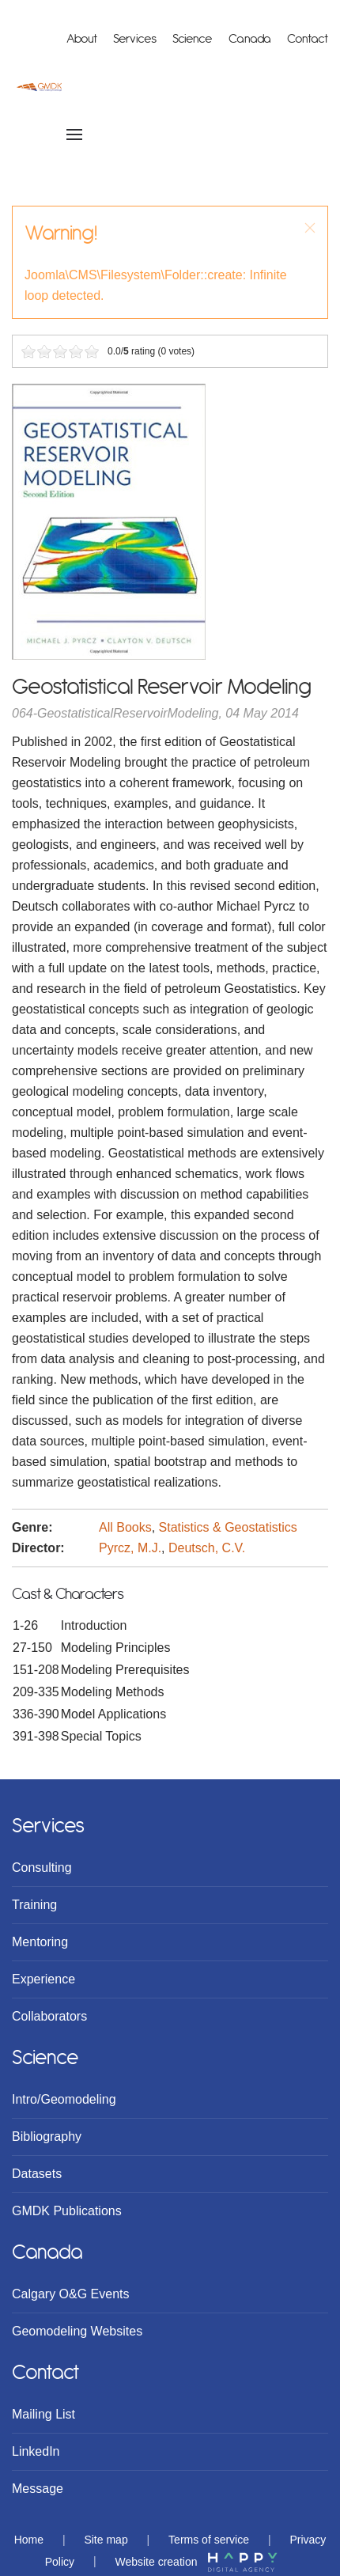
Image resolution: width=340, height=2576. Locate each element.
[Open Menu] (74, 134)
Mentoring (40, 1942)
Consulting (42, 1867)
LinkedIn (36, 2451)
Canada (250, 39)
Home (28, 2539)
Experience (43, 1979)
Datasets (37, 2173)
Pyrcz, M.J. (130, 1548)
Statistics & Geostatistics (228, 1527)
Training (34, 1904)
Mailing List (43, 2414)
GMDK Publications (67, 2211)
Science (192, 39)
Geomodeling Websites (77, 2331)
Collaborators (49, 2016)
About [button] (81, 39)
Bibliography (46, 2136)
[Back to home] (39, 87)
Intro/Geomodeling (64, 2099)
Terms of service (208, 2539)
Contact (307, 39)
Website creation (197, 2561)
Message (37, 2488)
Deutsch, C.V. (206, 1548)
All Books (125, 1527)
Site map (105, 2539)
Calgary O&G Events (71, 2294)
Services (135, 39)
